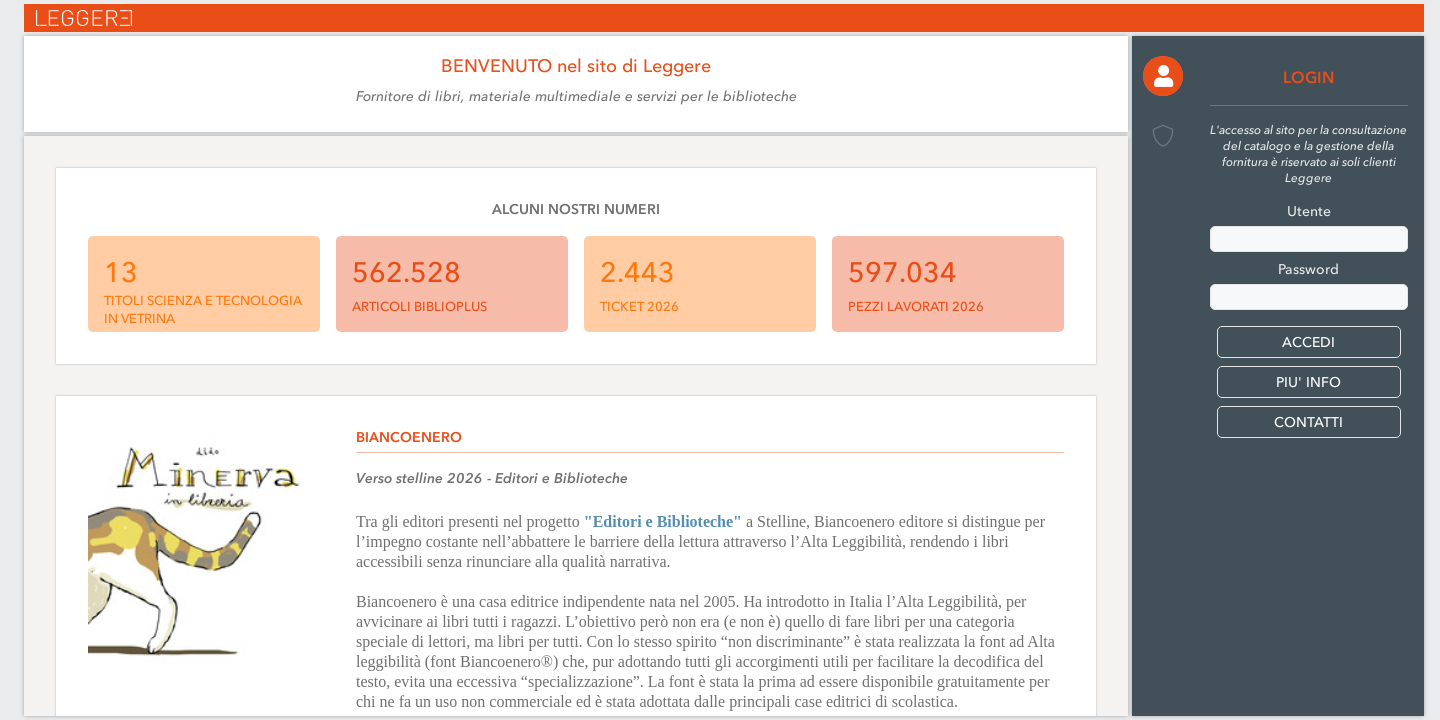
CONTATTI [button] (1308, 422)
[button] (1163, 76)
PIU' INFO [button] (1308, 382)
